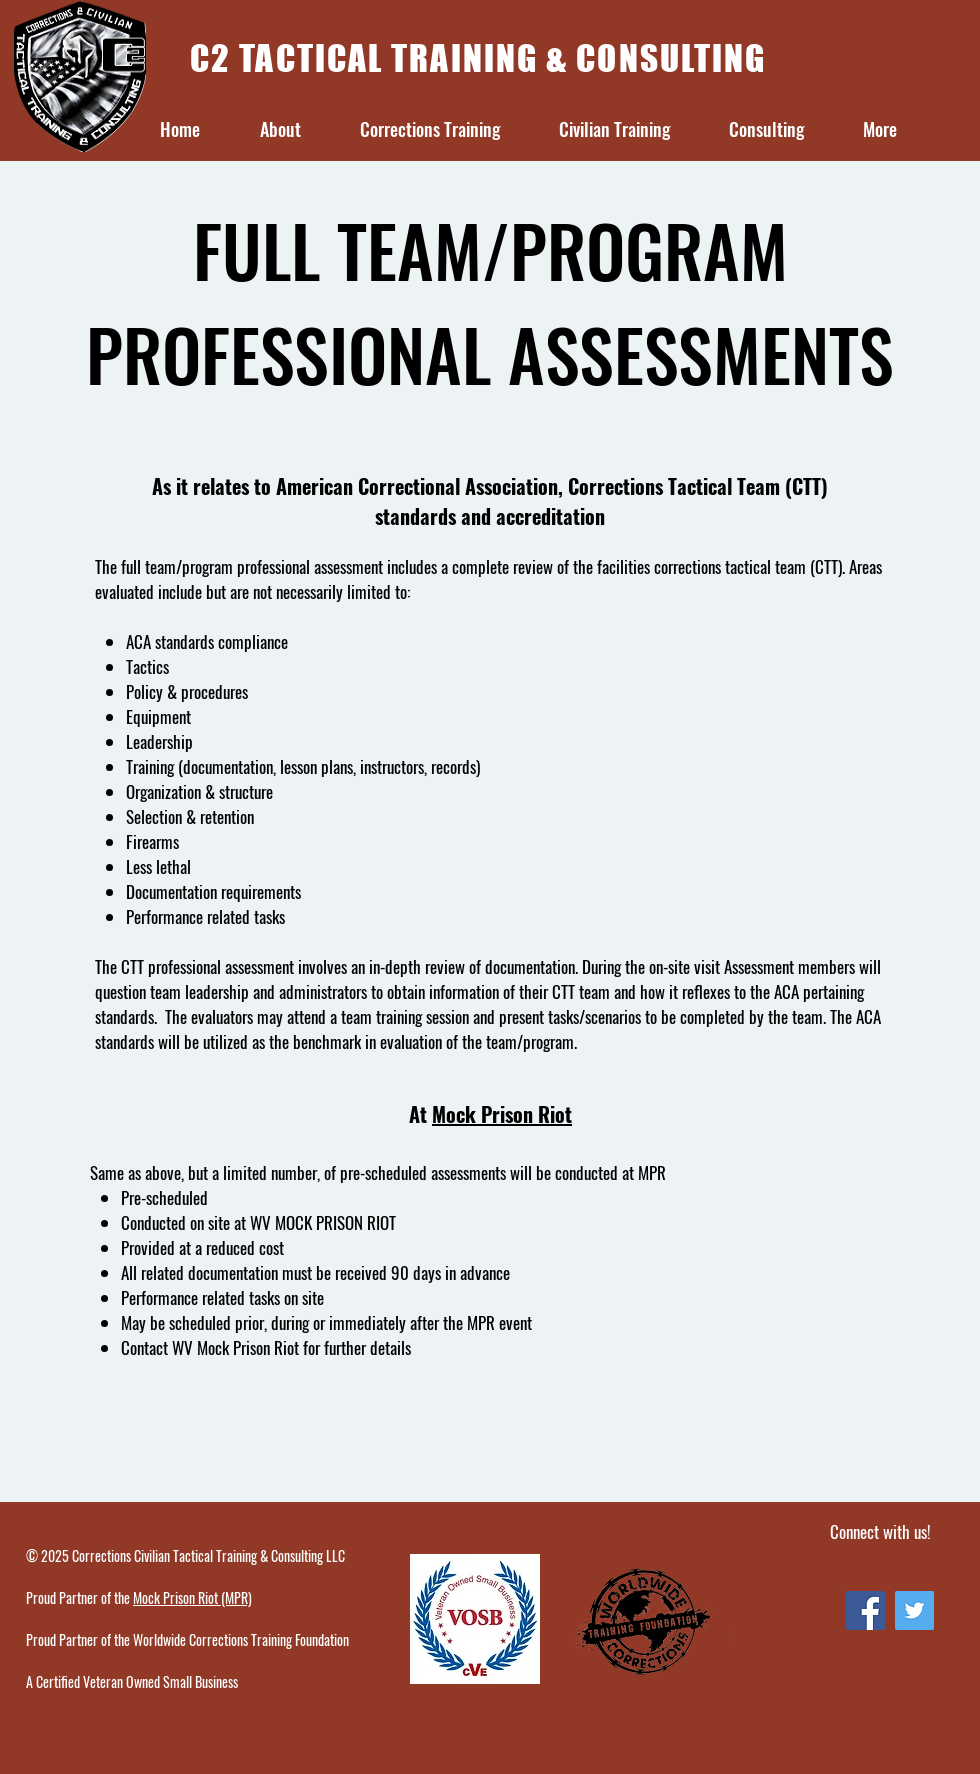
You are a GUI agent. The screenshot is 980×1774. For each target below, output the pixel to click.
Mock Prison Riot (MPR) (192, 1597)
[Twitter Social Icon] (914, 1610)
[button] (280, 129)
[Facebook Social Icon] (865, 1610)
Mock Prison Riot (502, 1114)
